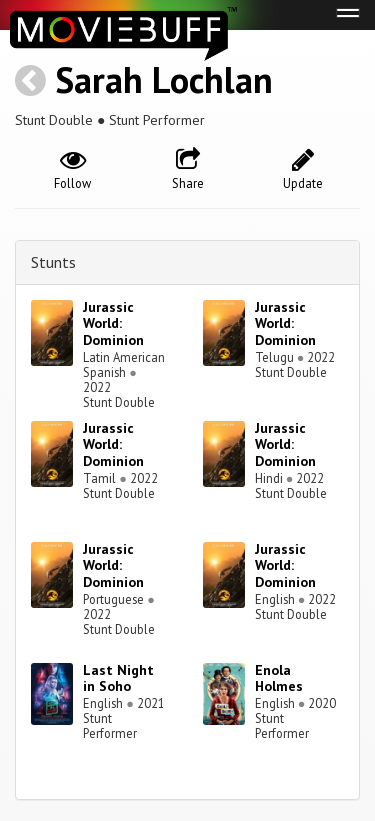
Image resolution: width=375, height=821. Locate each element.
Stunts (53, 262)
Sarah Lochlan (164, 79)
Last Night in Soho (118, 678)
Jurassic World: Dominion (113, 324)
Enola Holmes (279, 678)
